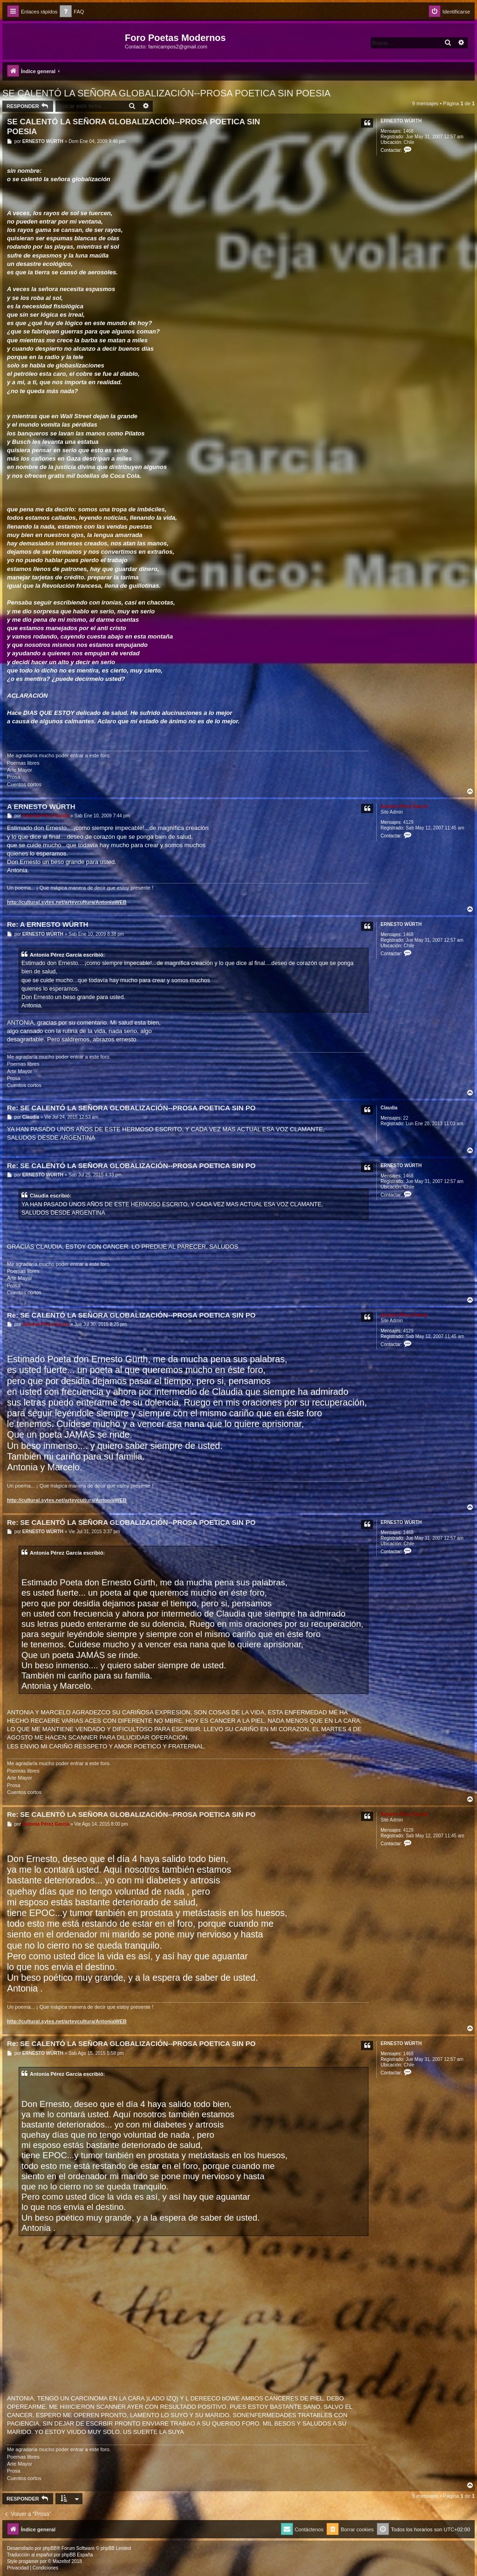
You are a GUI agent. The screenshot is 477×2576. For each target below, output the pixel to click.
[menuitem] (72, 12)
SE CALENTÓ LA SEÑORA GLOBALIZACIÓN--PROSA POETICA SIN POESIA (166, 93)
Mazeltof (61, 2561)
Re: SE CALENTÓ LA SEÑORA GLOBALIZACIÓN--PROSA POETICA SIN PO (131, 1108)
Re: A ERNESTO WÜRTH (47, 924)
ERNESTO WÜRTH (401, 120)
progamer (29, 2561)
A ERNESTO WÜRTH (41, 806)
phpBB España (77, 2554)
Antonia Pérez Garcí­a (404, 806)
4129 (408, 822)
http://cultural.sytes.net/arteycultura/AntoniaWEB (67, 902)
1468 (408, 131)
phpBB (50, 2548)
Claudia (389, 1107)
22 (405, 1118)
